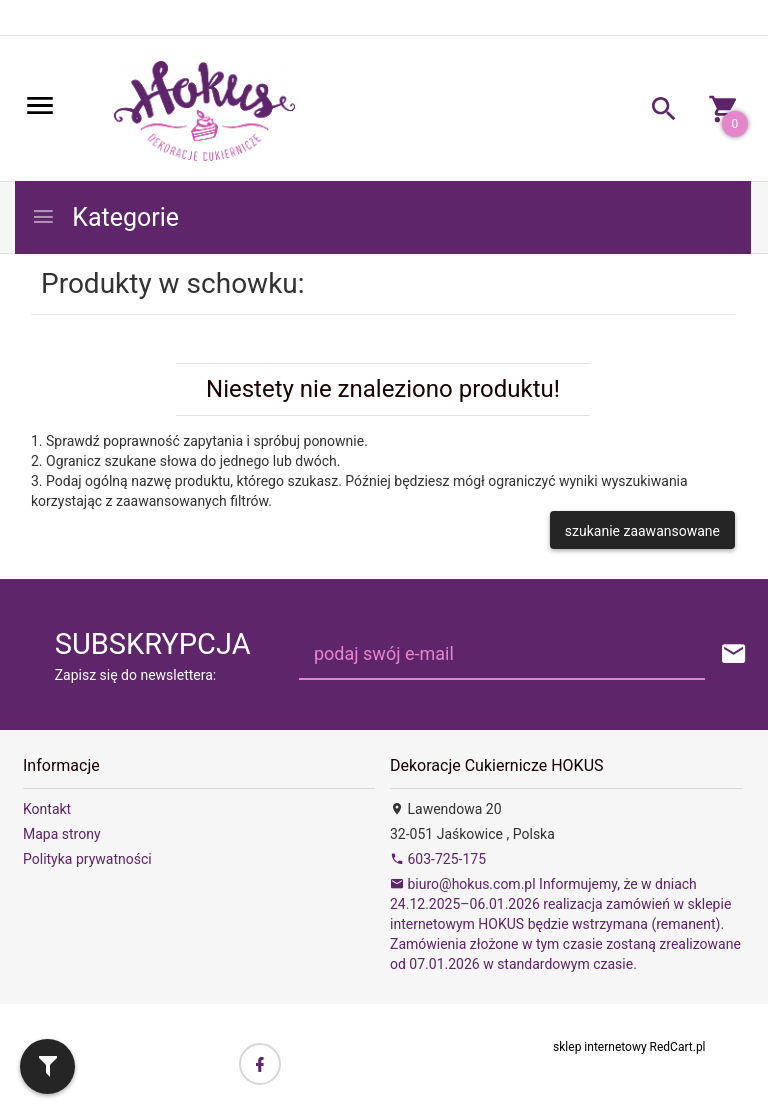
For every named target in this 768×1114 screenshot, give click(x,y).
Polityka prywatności (87, 859)
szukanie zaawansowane (642, 531)
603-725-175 (438, 859)
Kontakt (47, 809)
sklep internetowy (600, 1047)
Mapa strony (62, 834)
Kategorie (105, 217)
